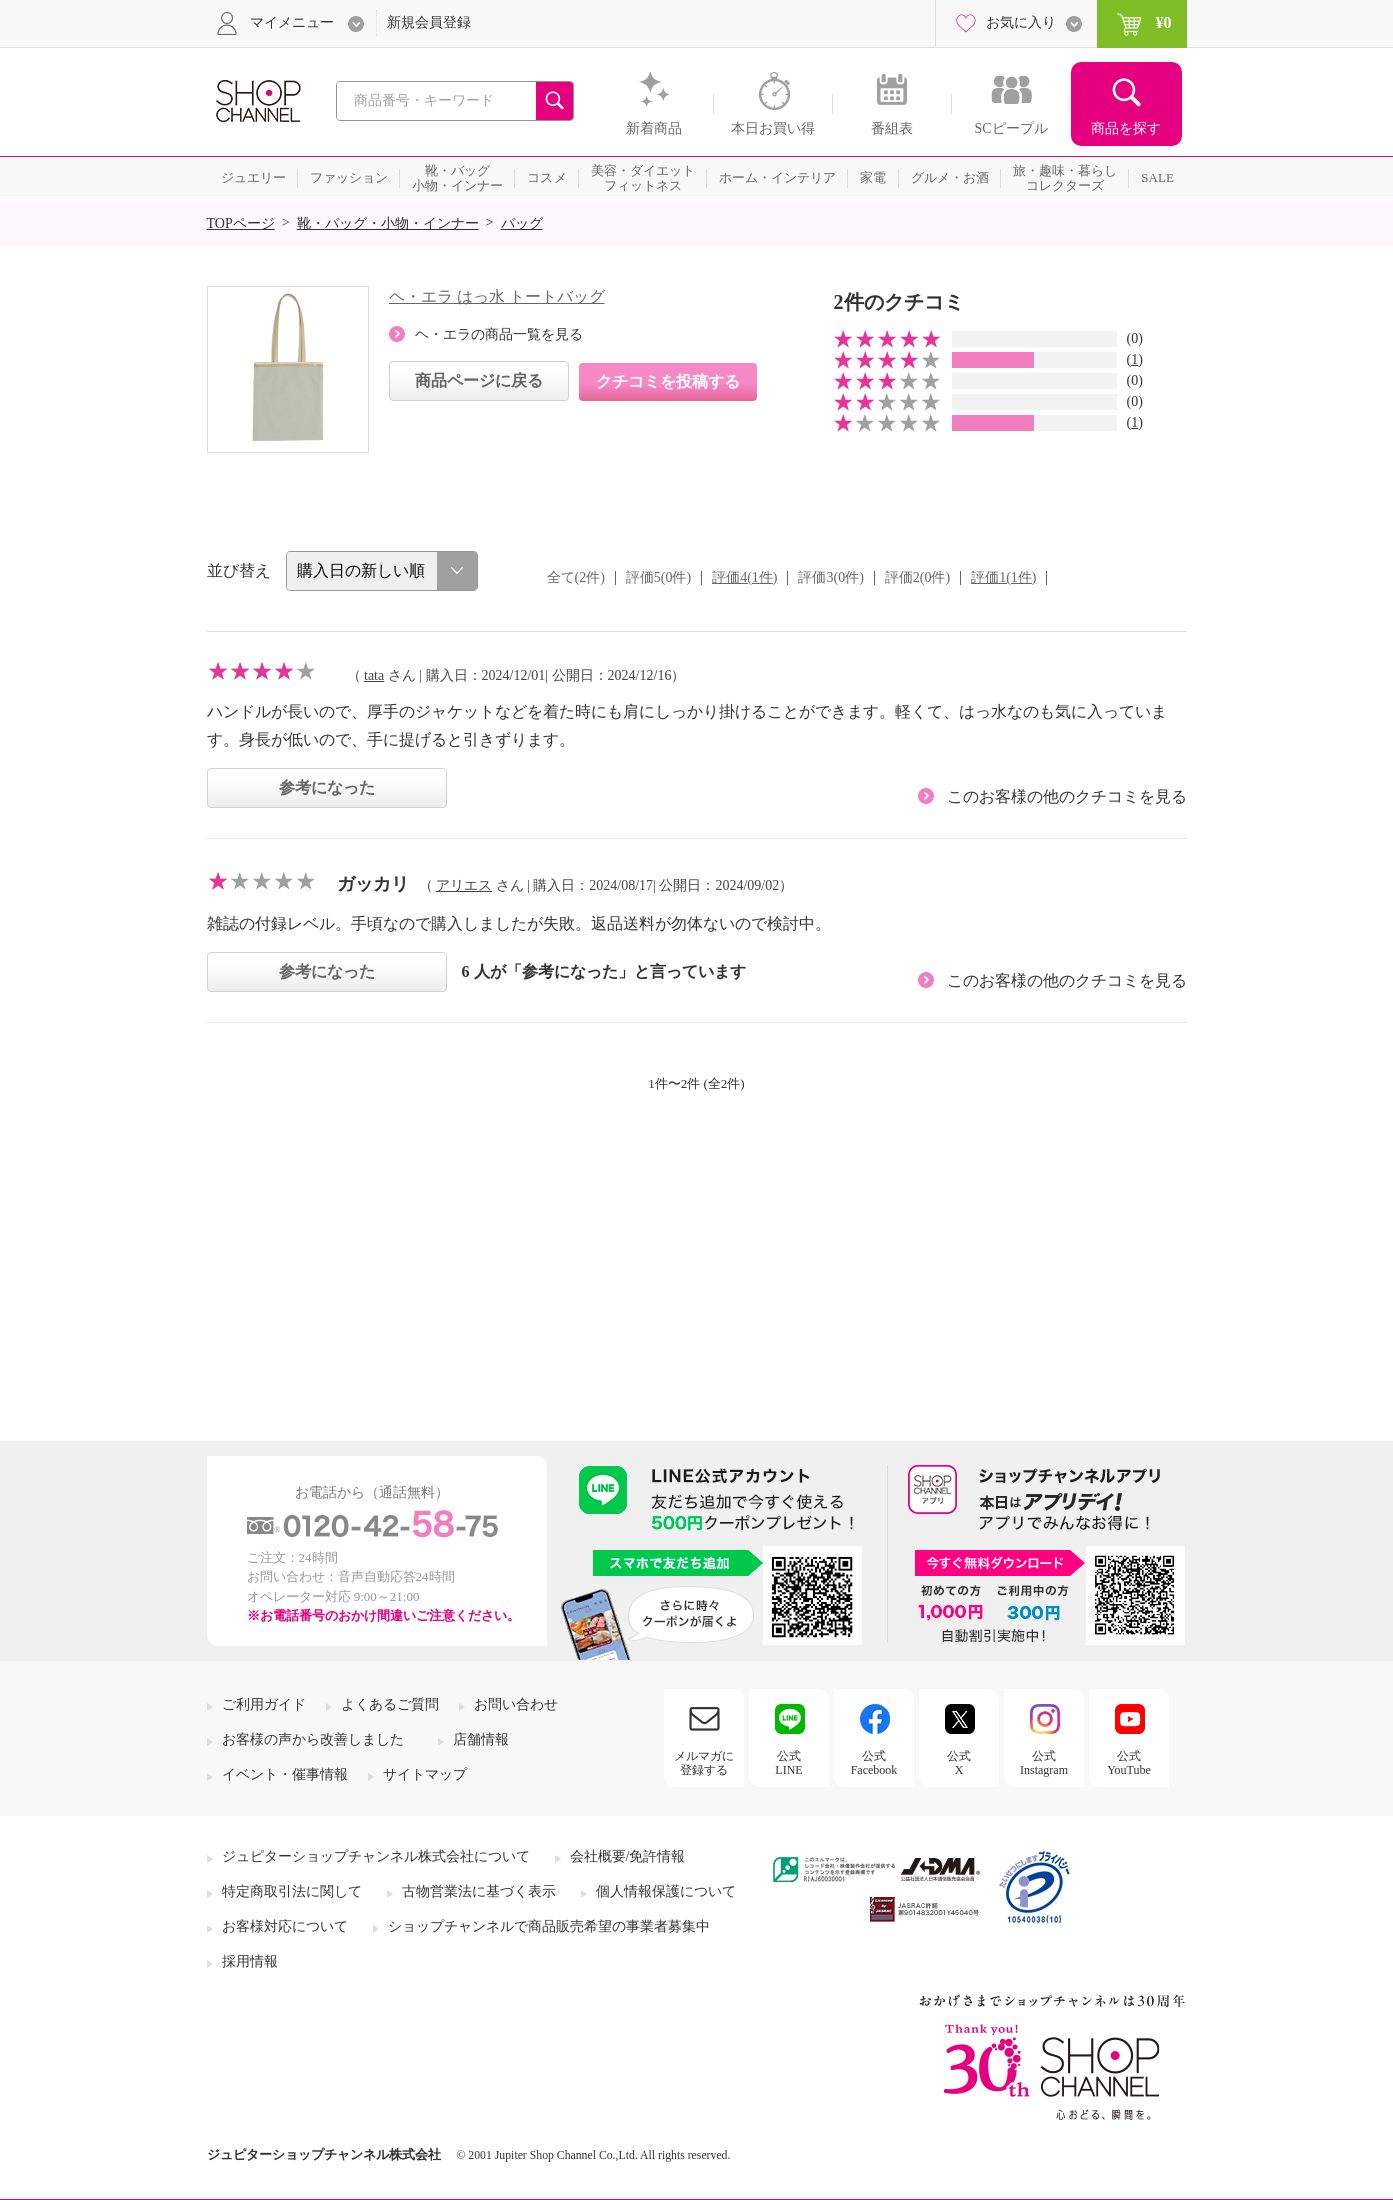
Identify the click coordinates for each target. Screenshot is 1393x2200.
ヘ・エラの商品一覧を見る (499, 334)
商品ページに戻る (479, 380)
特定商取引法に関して (292, 1891)
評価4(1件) (744, 577)
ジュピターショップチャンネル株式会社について (376, 1856)
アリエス (464, 885)
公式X (959, 1763)
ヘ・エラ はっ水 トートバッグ (497, 296)
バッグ (522, 223)
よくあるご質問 (390, 1704)
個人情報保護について (666, 1891)
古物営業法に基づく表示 (479, 1891)
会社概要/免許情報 (628, 1856)
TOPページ (241, 223)
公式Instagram (1044, 1763)
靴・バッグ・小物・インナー (388, 223)
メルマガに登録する (704, 1763)
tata (374, 675)
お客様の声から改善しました (313, 1739)
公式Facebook (874, 1763)
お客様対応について (285, 1926)
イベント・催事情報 (285, 1774)
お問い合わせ (516, 1704)
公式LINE (788, 1763)
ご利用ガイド (264, 1704)
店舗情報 (481, 1739)
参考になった (327, 787)
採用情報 (250, 1961)
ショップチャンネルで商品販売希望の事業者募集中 (549, 1926)
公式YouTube (1129, 1763)
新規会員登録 (429, 22)
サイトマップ (425, 1774)
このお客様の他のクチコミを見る (1067, 796)
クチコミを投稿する (668, 381)
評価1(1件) (1003, 577)
